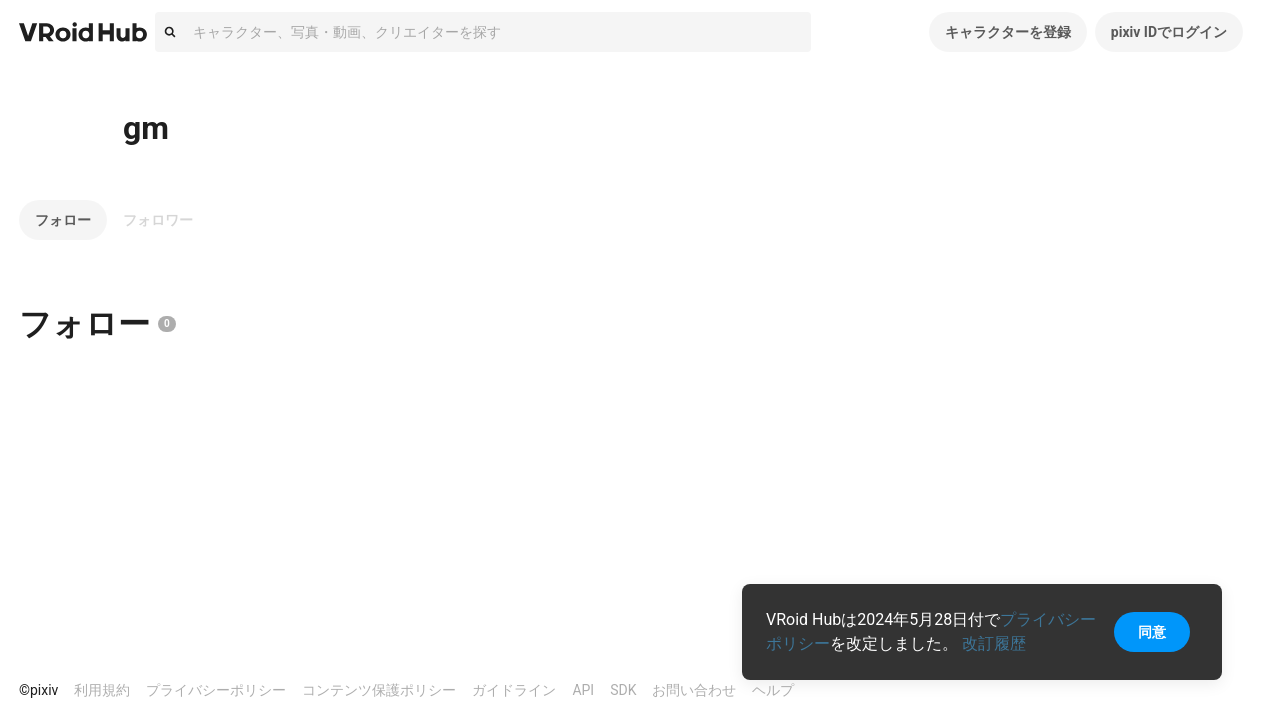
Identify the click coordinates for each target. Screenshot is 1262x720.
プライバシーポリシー (216, 690)
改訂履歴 (994, 643)
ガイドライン (514, 690)
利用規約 (102, 690)
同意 (1152, 632)
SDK (623, 690)
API (583, 690)
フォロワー (158, 220)
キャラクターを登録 (1008, 32)
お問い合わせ (694, 690)
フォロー (63, 220)
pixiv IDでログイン (1169, 32)
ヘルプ (773, 690)
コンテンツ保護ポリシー (379, 690)
